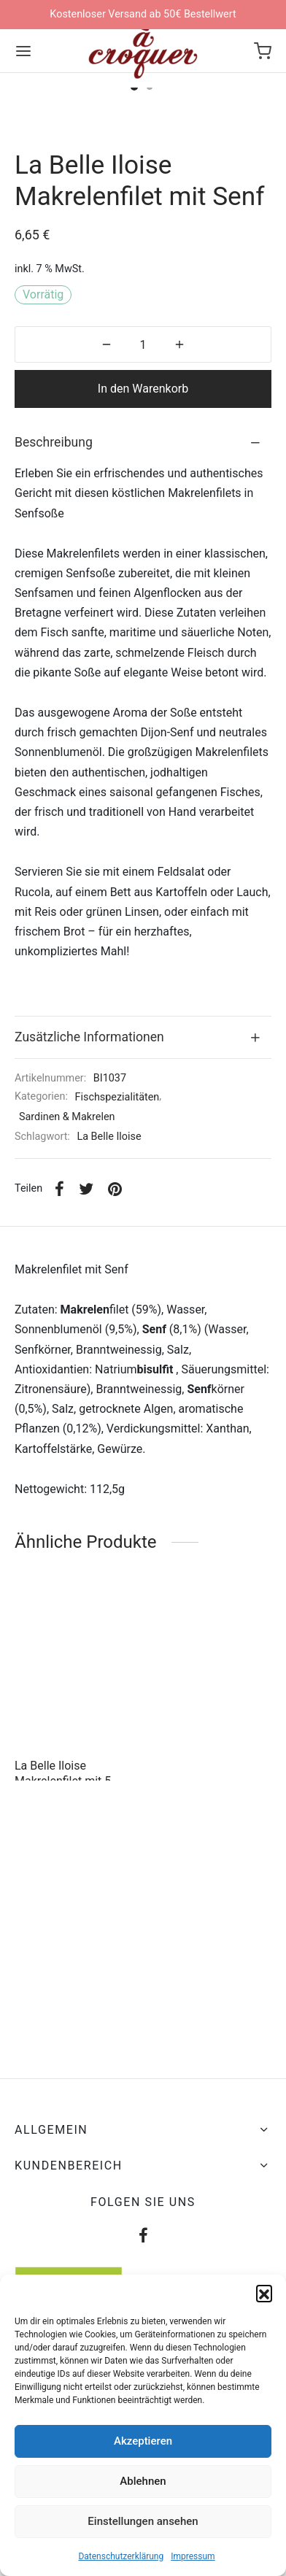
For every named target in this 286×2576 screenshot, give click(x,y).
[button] (264, 2293)
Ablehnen (143, 2481)
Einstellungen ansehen (143, 2521)
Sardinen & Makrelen (67, 1354)
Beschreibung (54, 679)
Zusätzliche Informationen (89, 1273)
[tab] (143, 680)
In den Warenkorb (143, 626)
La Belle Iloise (109, 1374)
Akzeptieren (143, 2441)
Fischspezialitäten (117, 1333)
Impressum (192, 2556)
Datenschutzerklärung (120, 2556)
